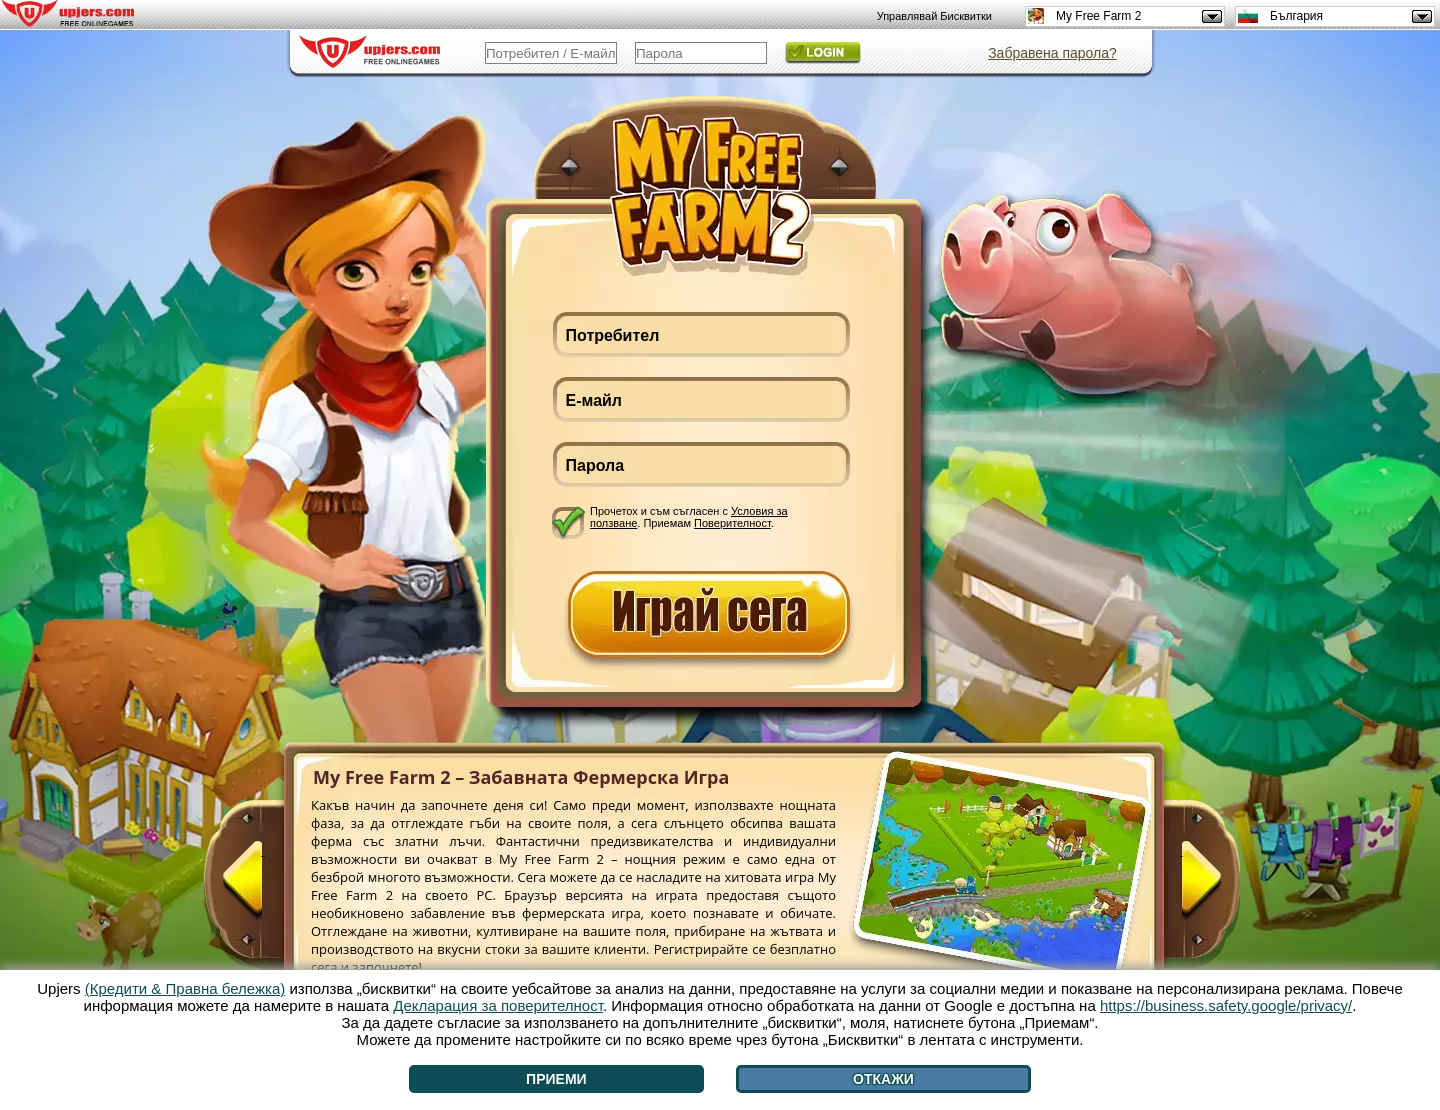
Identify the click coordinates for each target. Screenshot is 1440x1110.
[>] (1181, 887)
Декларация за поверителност (498, 1005)
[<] (263, 887)
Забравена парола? (1052, 53)
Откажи (883, 1079)
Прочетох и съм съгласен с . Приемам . (689, 517)
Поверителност (732, 523)
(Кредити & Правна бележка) (185, 988)
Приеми (556, 1079)
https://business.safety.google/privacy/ (1226, 1005)
